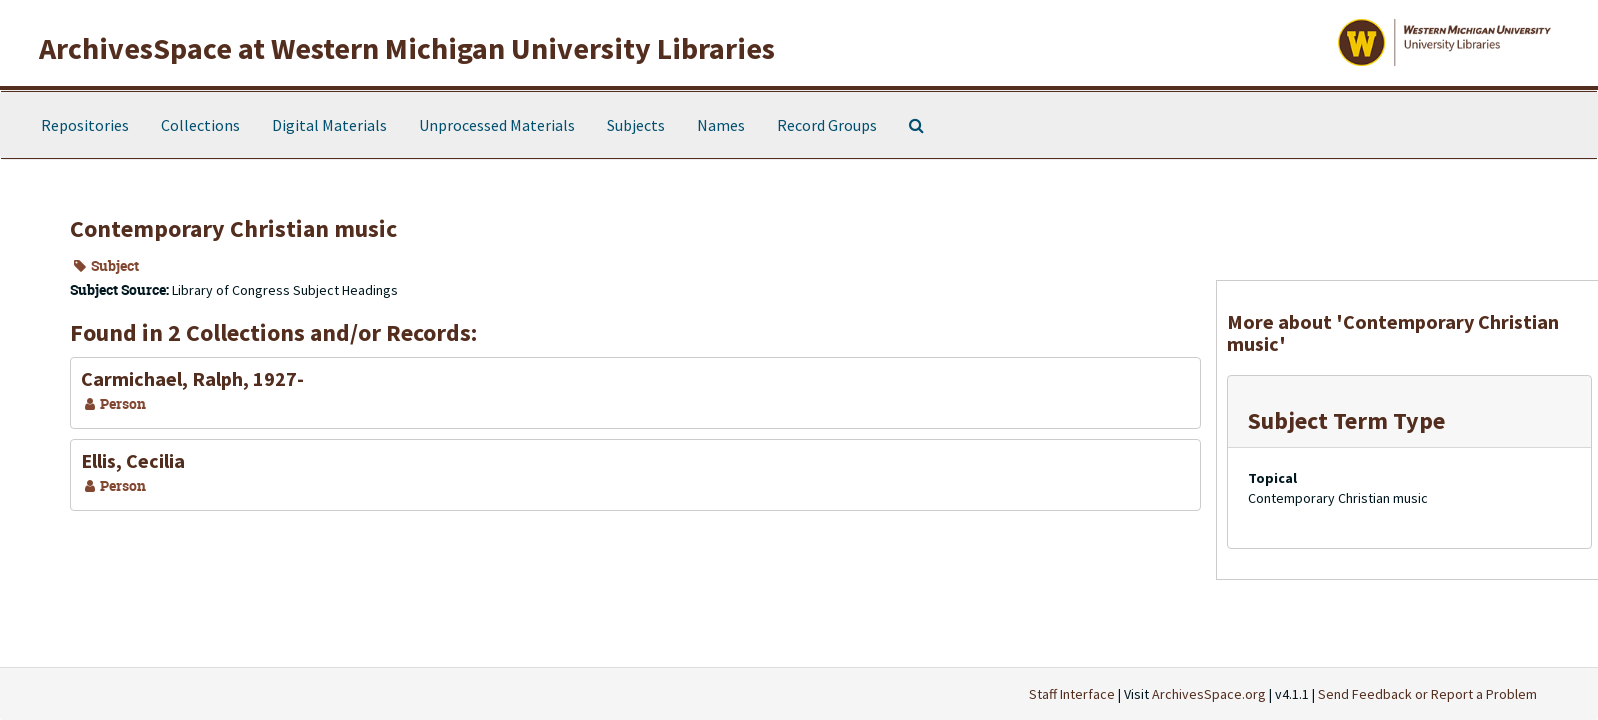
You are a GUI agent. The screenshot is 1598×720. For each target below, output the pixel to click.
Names (721, 125)
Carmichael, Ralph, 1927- (192, 378)
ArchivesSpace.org (1209, 694)
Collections (200, 125)
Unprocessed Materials (497, 125)
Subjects (636, 125)
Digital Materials (329, 125)
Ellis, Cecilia (133, 460)
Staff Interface (1072, 694)
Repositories (85, 125)
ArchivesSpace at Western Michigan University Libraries (407, 48)
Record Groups (827, 125)
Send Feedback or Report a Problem (1427, 694)
